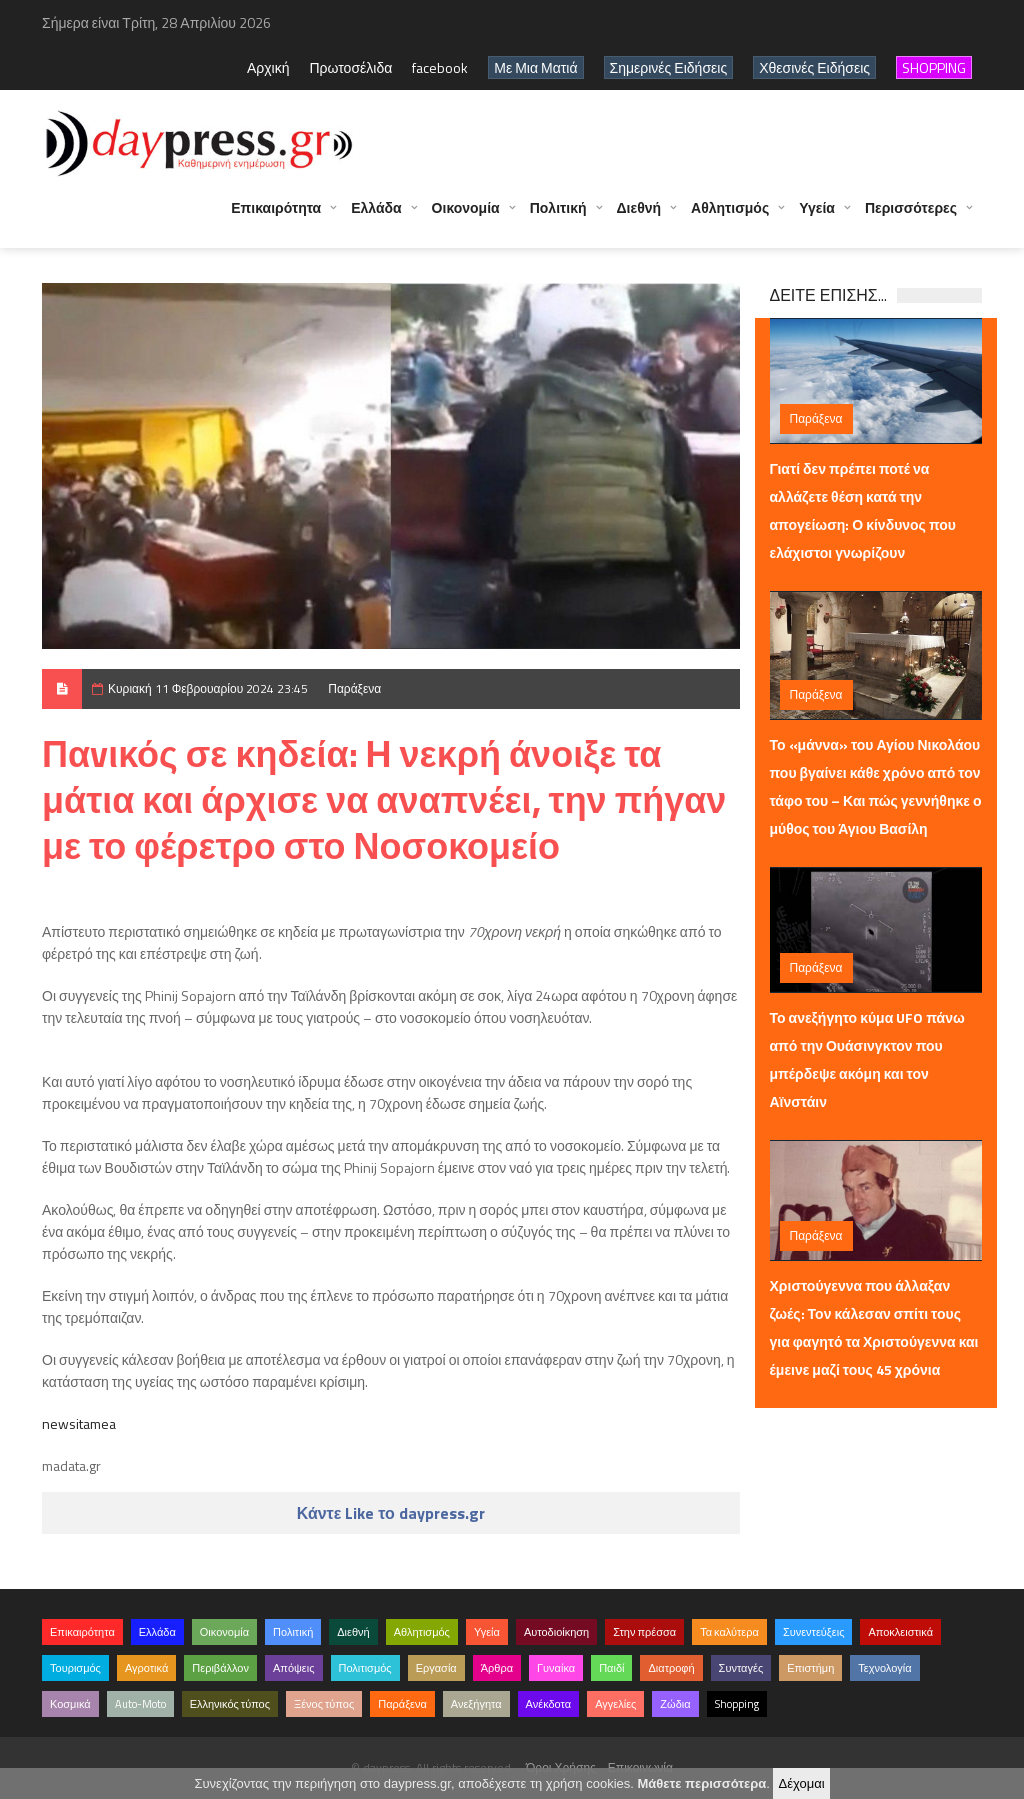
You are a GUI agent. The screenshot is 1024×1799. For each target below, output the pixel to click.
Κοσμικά (70, 1704)
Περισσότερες (911, 207)
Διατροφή (671, 1668)
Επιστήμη (810, 1668)
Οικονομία (466, 207)
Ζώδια (675, 1704)
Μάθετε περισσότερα (701, 1783)
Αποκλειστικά (900, 1632)
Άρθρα (497, 1668)
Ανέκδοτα (549, 1704)
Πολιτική (558, 207)
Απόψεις (294, 1668)
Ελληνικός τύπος (230, 1704)
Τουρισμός (75, 1668)
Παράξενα (354, 688)
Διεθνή (639, 207)
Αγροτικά (146, 1668)
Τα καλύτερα (729, 1632)
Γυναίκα (556, 1668)
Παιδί (611, 1668)
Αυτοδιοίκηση (556, 1632)
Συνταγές (741, 1668)
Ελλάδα (376, 207)
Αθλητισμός (730, 207)
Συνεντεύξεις (814, 1632)
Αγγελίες (615, 1704)
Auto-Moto (140, 1704)
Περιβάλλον (220, 1668)
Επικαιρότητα (276, 207)
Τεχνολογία (884, 1668)
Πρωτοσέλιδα (350, 67)
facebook (440, 67)
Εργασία (436, 1668)
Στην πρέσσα (644, 1632)
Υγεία (817, 207)
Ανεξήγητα (476, 1704)
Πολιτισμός (365, 1668)
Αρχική (268, 67)
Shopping (737, 1704)
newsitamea (79, 1423)
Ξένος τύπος (324, 1704)
